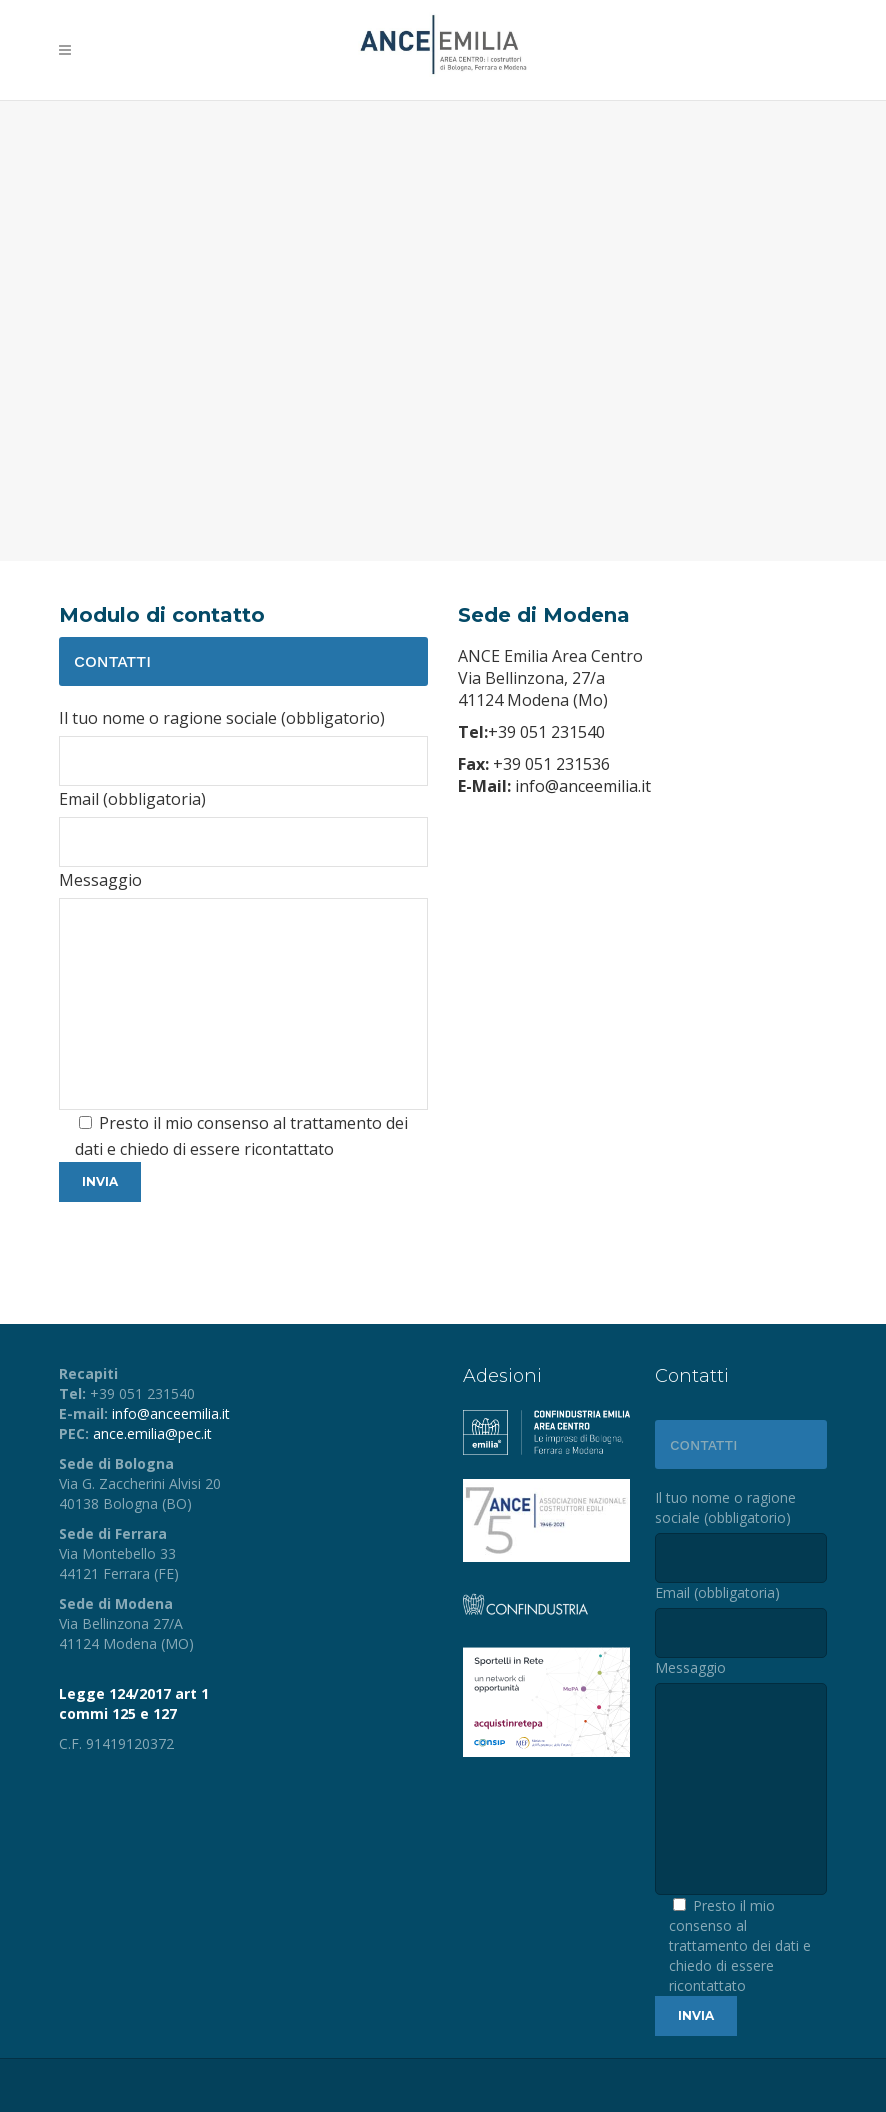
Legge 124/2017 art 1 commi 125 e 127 (134, 1703)
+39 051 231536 (549, 764)
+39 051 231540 (546, 732)
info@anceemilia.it (581, 786)
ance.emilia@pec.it (152, 1433)
